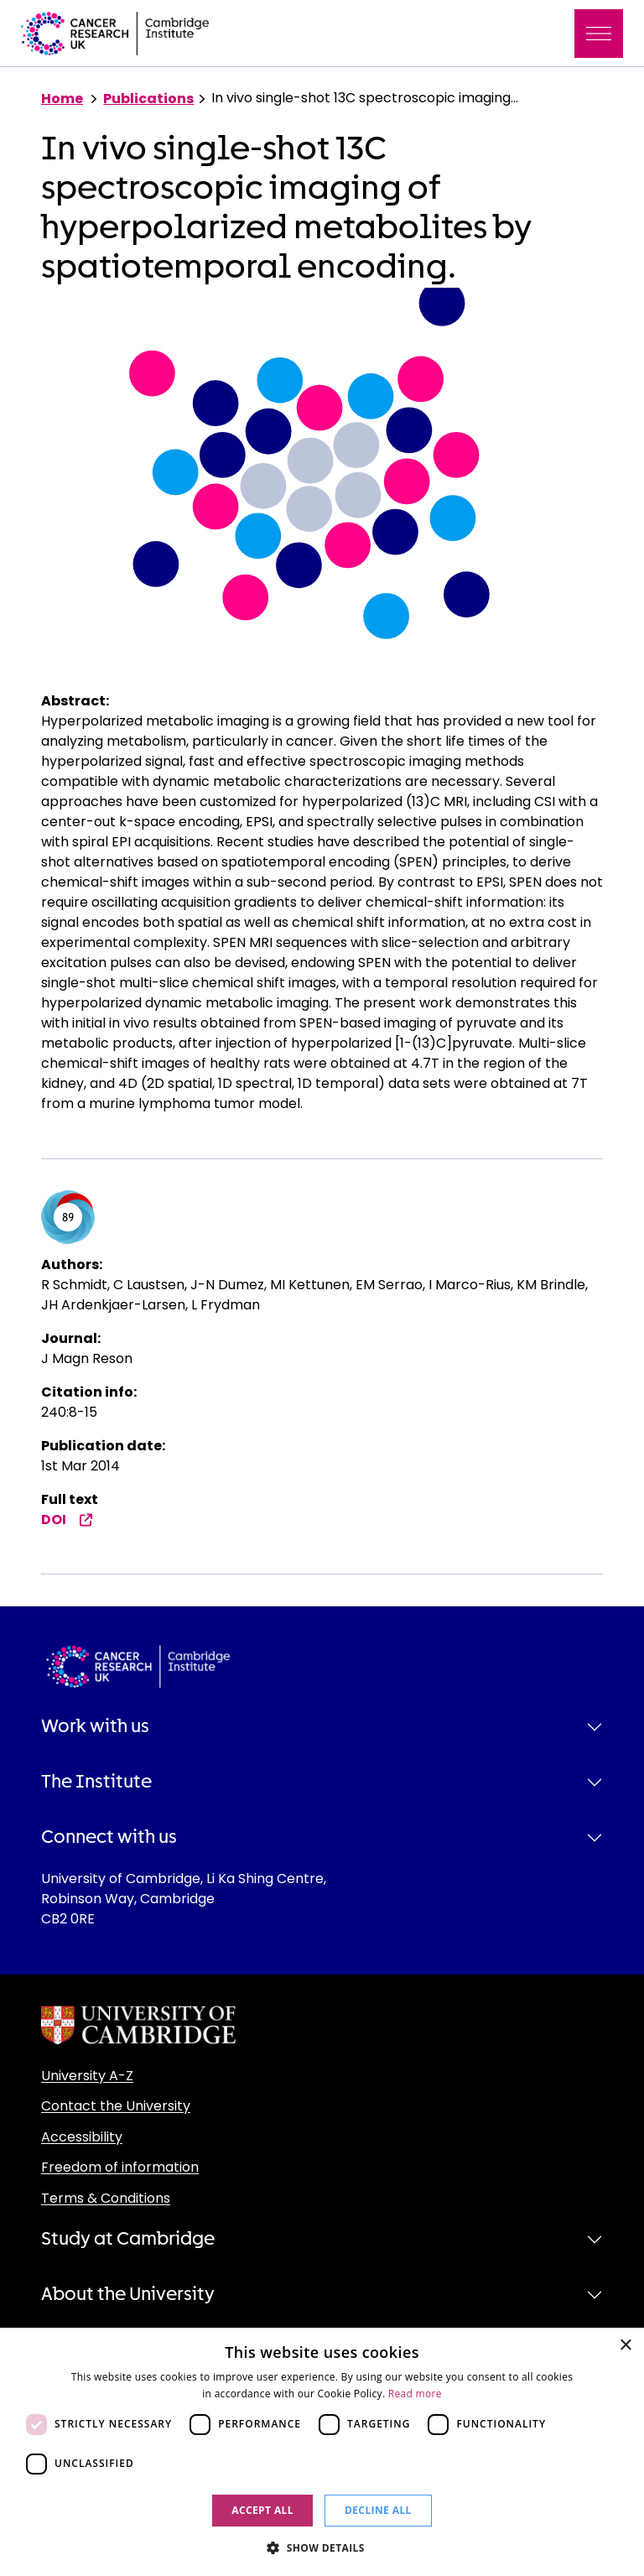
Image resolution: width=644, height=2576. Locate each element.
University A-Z (87, 2075)
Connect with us (109, 1837)
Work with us (95, 1726)
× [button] (625, 2345)
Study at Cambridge (128, 2239)
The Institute (96, 1781)
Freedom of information (120, 2167)
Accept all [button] (262, 2510)
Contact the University (115, 2105)
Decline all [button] (378, 2510)
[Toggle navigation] (598, 33)
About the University (128, 2294)
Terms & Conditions (105, 2198)
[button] (322, 2547)
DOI (67, 1519)
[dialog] (322, 2452)
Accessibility (81, 2137)
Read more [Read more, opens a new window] (415, 2393)
